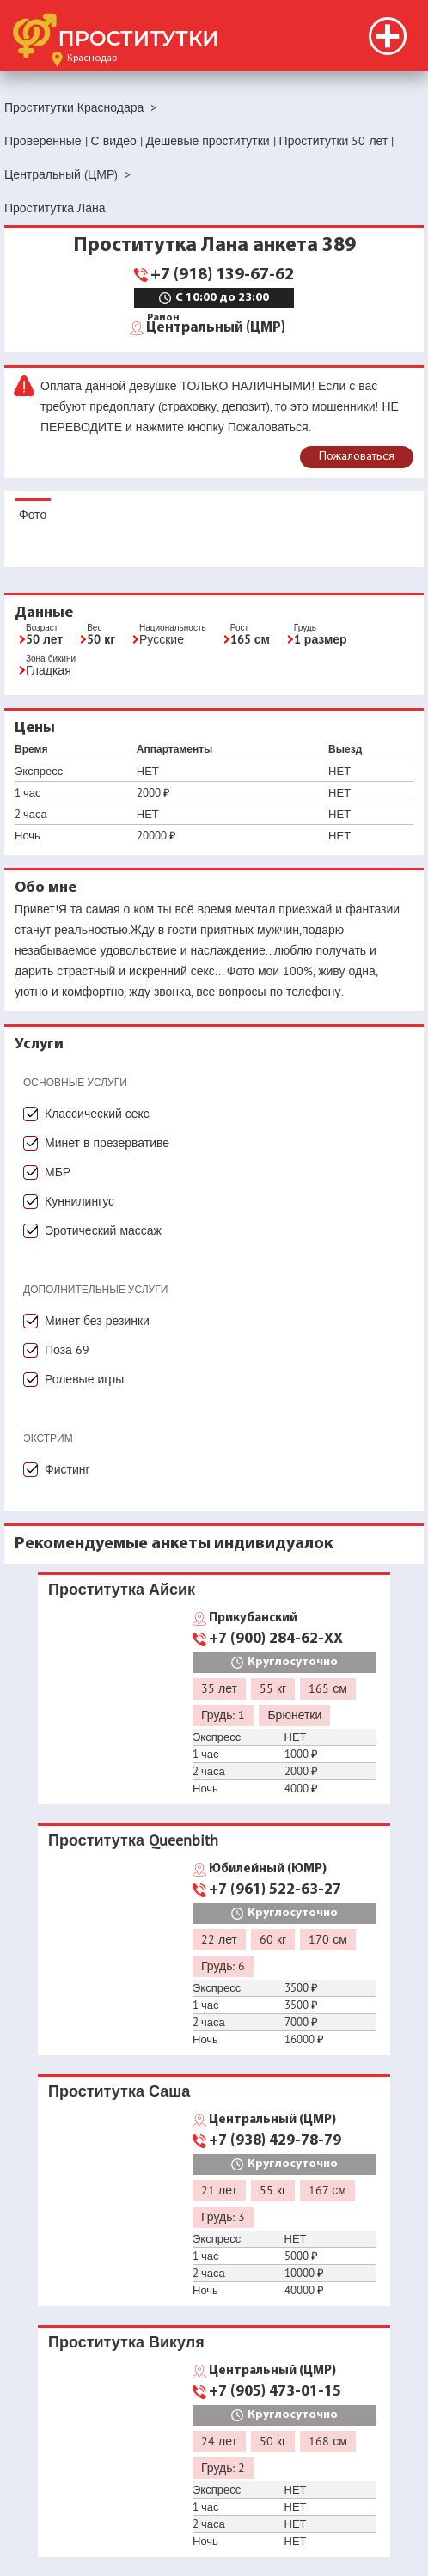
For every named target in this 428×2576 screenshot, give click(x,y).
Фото (32, 514)
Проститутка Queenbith (133, 1840)
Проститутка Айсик (121, 1589)
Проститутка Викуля (126, 2342)
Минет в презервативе (107, 1143)
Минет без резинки (97, 1320)
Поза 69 (67, 1350)
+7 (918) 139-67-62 (222, 275)
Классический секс (97, 1113)
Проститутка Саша (119, 2091)
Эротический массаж (103, 1230)
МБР (57, 1172)
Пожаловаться (356, 456)
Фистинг (67, 1469)
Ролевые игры (84, 1379)
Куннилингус (79, 1201)
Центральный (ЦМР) (215, 326)
